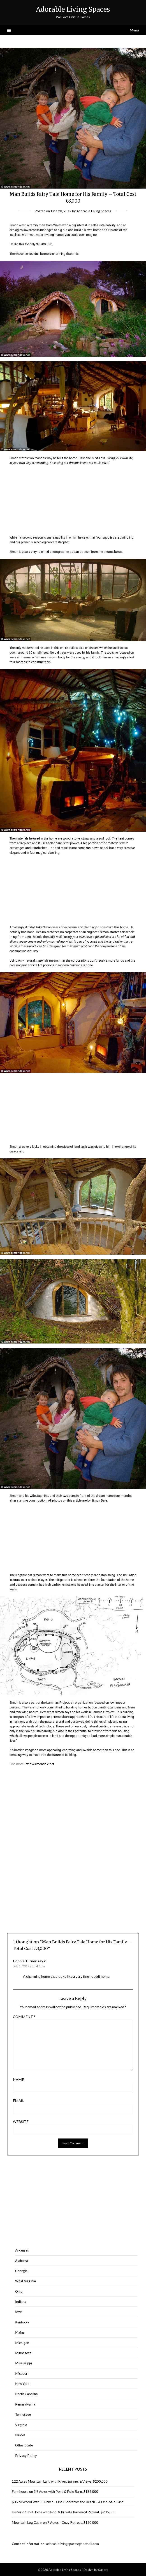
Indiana (20, 2301)
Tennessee (23, 2414)
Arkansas (22, 2250)
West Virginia (25, 2281)
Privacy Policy (26, 2455)
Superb (103, 2569)
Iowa (19, 2312)
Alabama (21, 2261)
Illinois (20, 2435)
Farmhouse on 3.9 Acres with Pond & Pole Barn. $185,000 (55, 2491)
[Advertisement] (72, 501)
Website (20, 2121)
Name (18, 2079)
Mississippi (23, 2363)
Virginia (21, 2425)
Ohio (19, 2291)
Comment (24, 2016)
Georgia (21, 2271)
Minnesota (23, 2353)
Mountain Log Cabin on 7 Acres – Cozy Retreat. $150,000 (55, 2522)
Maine (20, 2332)
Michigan (22, 2343)
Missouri (21, 2373)
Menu (134, 30)
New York (22, 2384)
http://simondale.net (39, 1764)
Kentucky (22, 2322)
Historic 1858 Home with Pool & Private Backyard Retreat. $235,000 (64, 2512)
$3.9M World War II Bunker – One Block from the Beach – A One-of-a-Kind (67, 2502)
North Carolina (26, 2394)
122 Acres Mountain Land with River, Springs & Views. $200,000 (60, 2481)
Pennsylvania (25, 2404)
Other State (24, 2445)
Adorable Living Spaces (73, 9)
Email (18, 2100)
